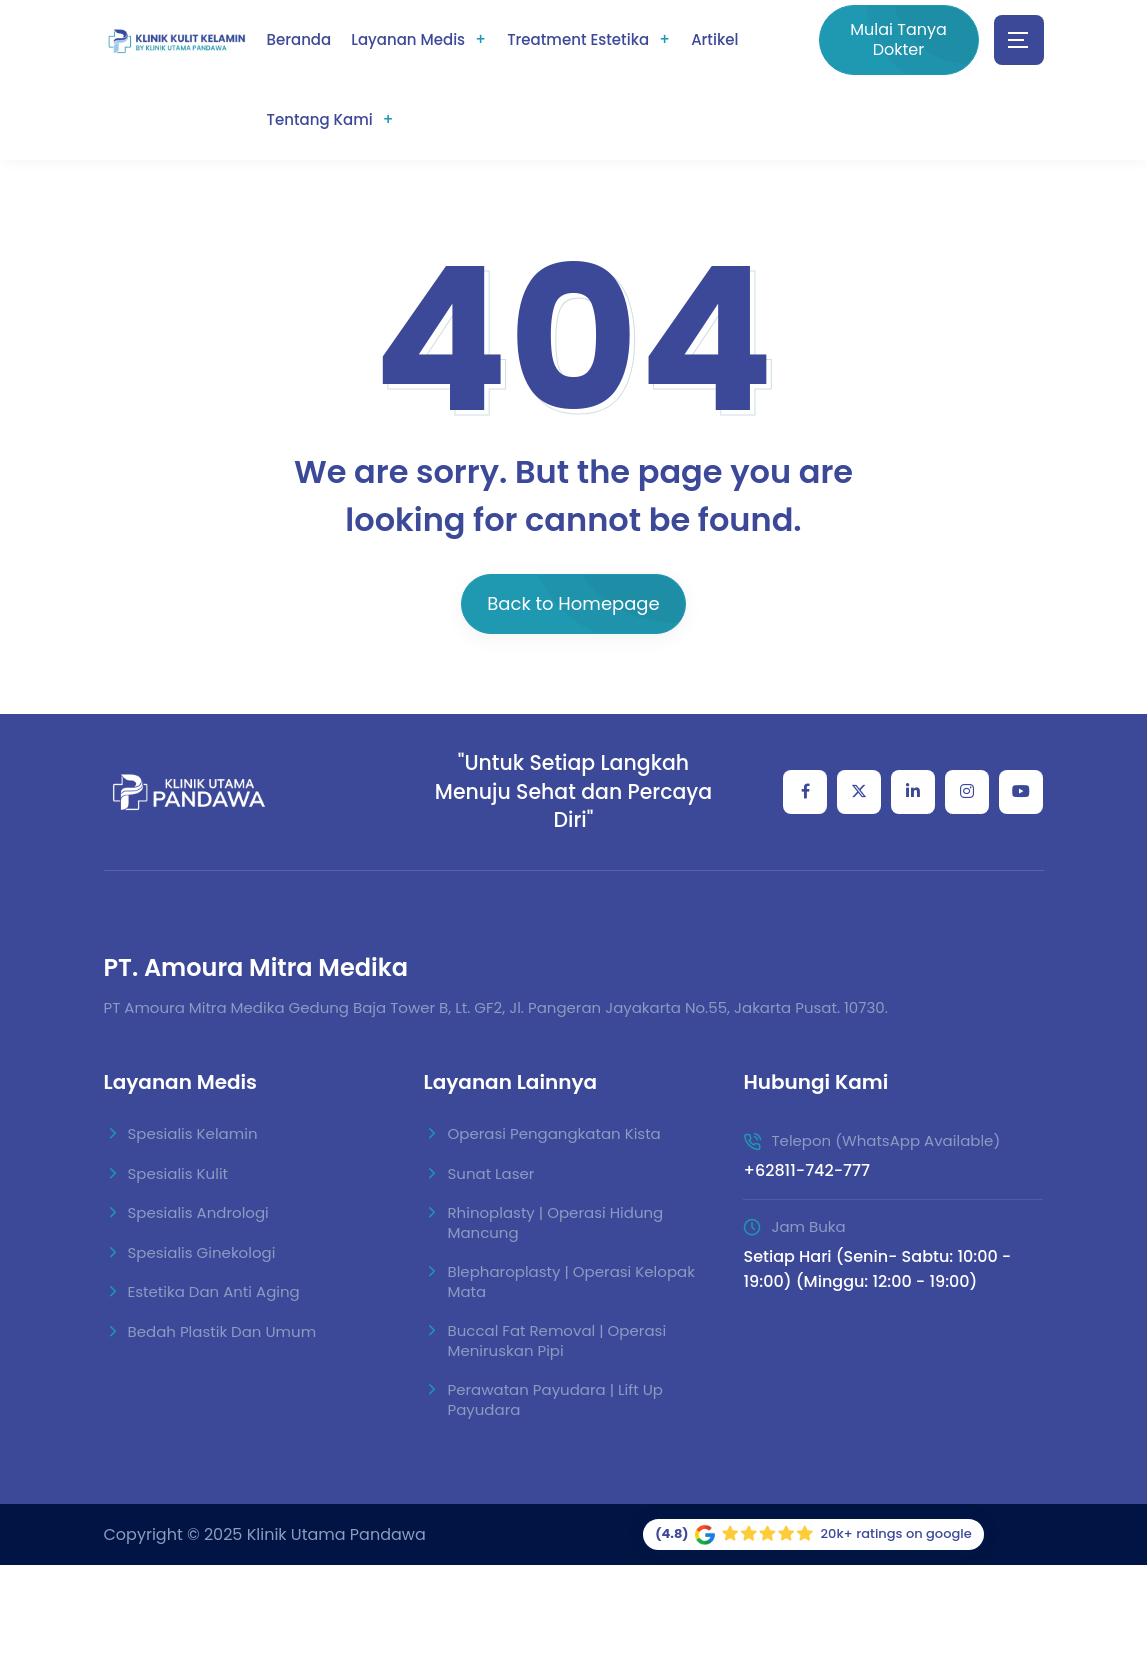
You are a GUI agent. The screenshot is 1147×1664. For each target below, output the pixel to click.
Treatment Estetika (578, 39)
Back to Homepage (573, 603)
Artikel (714, 39)
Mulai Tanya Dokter (898, 39)
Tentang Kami (320, 119)
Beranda (299, 39)
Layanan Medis (408, 39)
